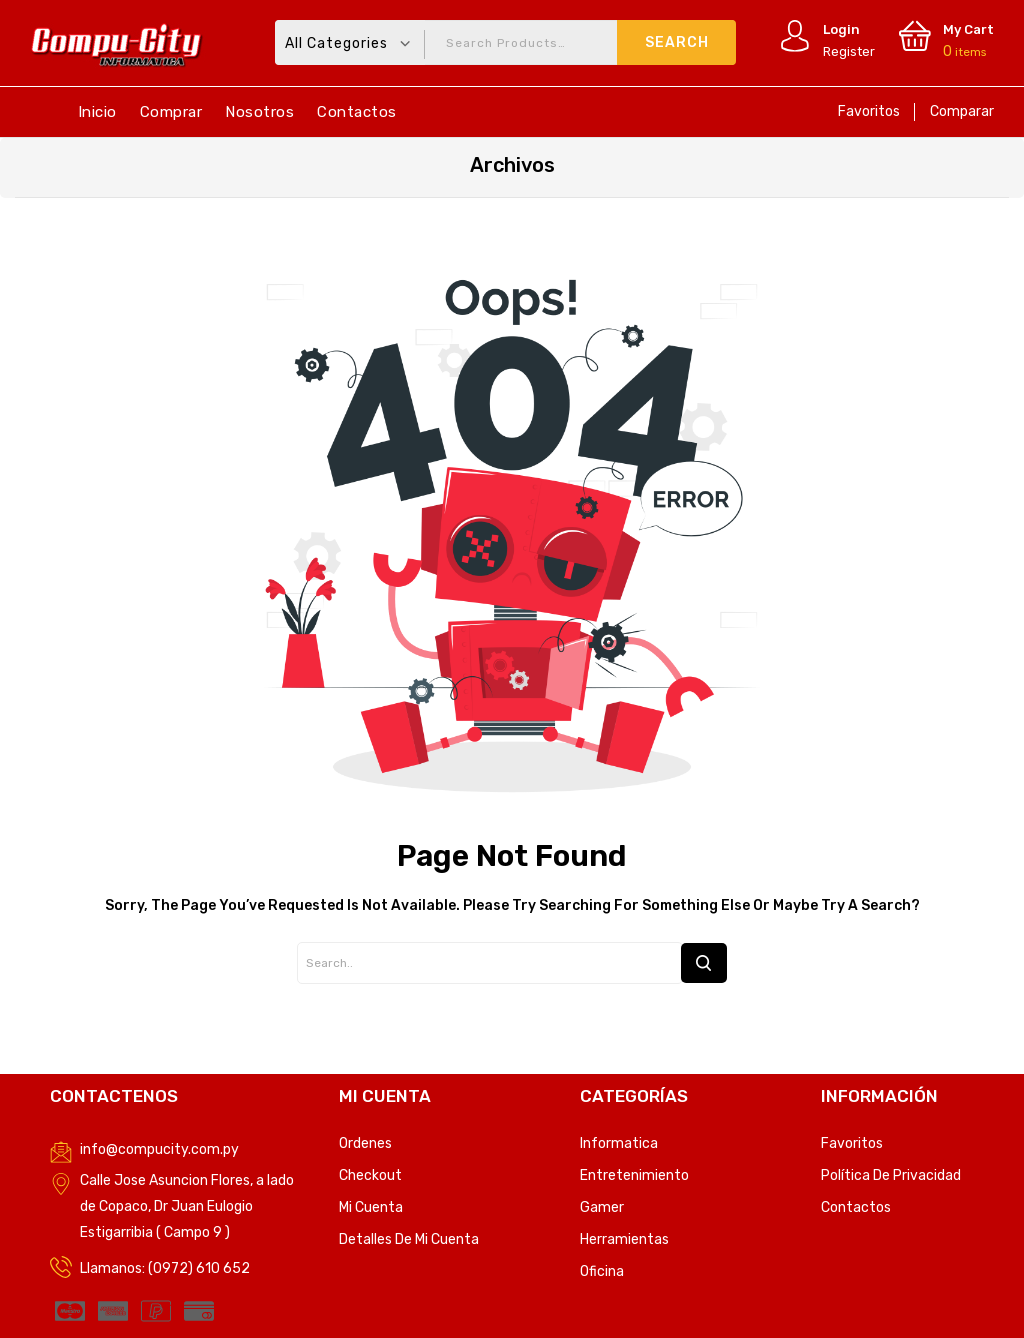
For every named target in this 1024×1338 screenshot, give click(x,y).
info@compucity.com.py (159, 1149)
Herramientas (624, 1239)
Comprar (171, 112)
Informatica (619, 1143)
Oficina (602, 1271)
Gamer (602, 1207)
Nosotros (259, 112)
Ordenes (365, 1143)
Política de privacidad (891, 1175)
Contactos (357, 112)
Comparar (962, 111)
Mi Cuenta (371, 1207)
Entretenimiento (634, 1175)
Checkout (370, 1175)
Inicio (97, 112)
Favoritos (869, 111)
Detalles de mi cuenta (409, 1239)
